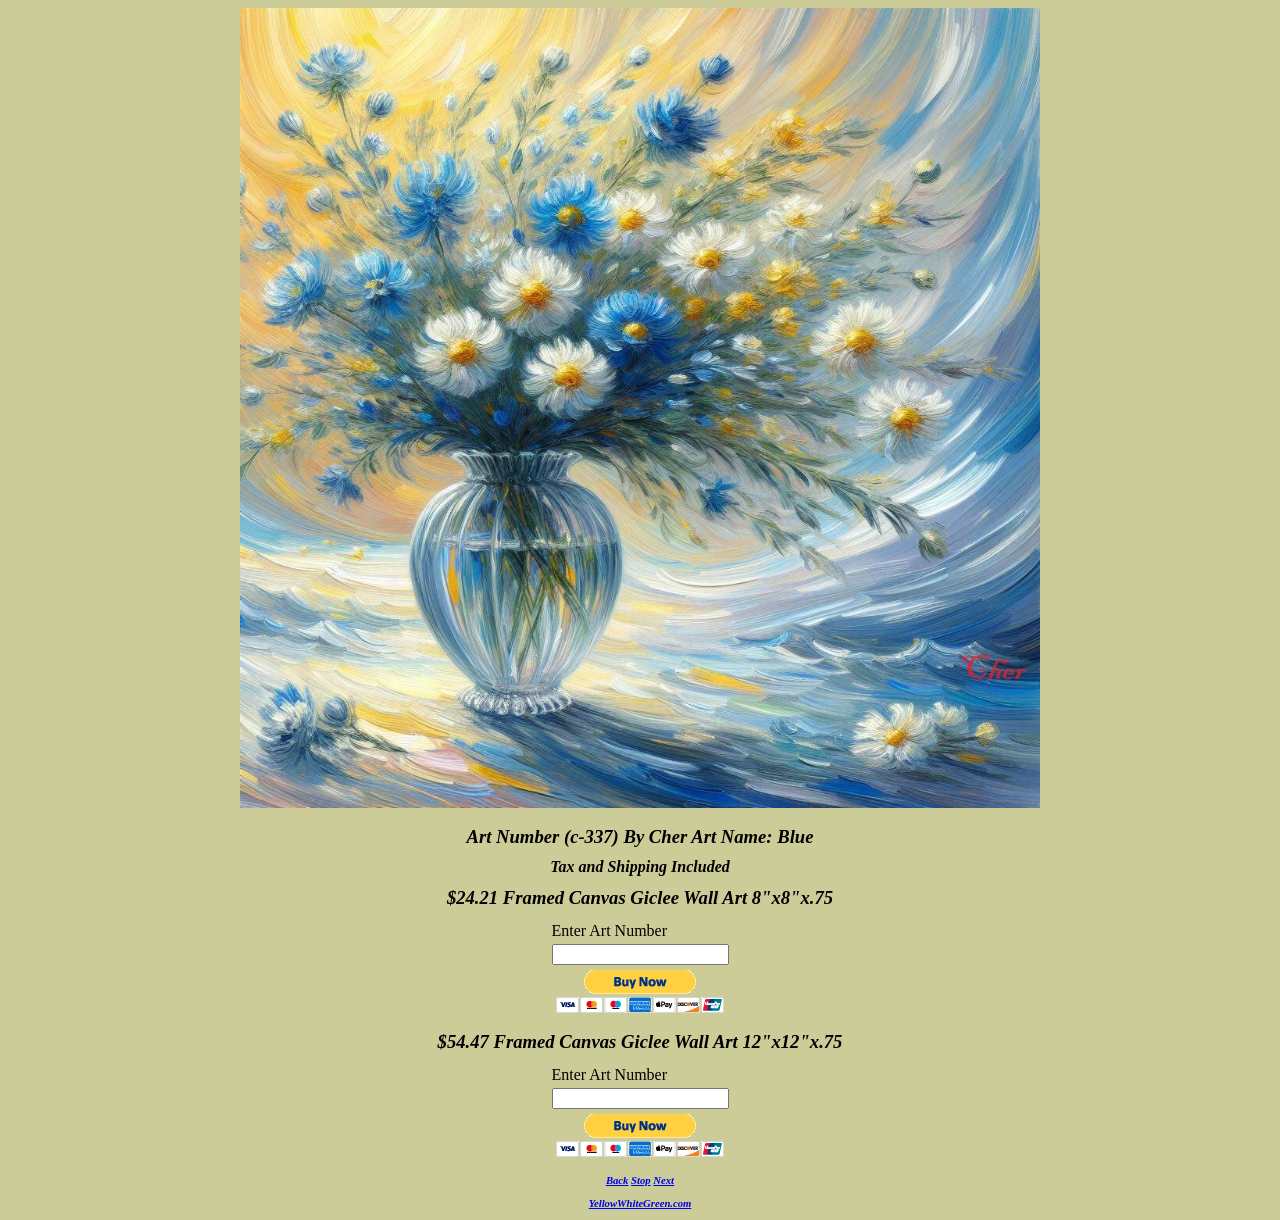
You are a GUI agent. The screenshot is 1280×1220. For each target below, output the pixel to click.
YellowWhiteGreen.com (640, 1203)
